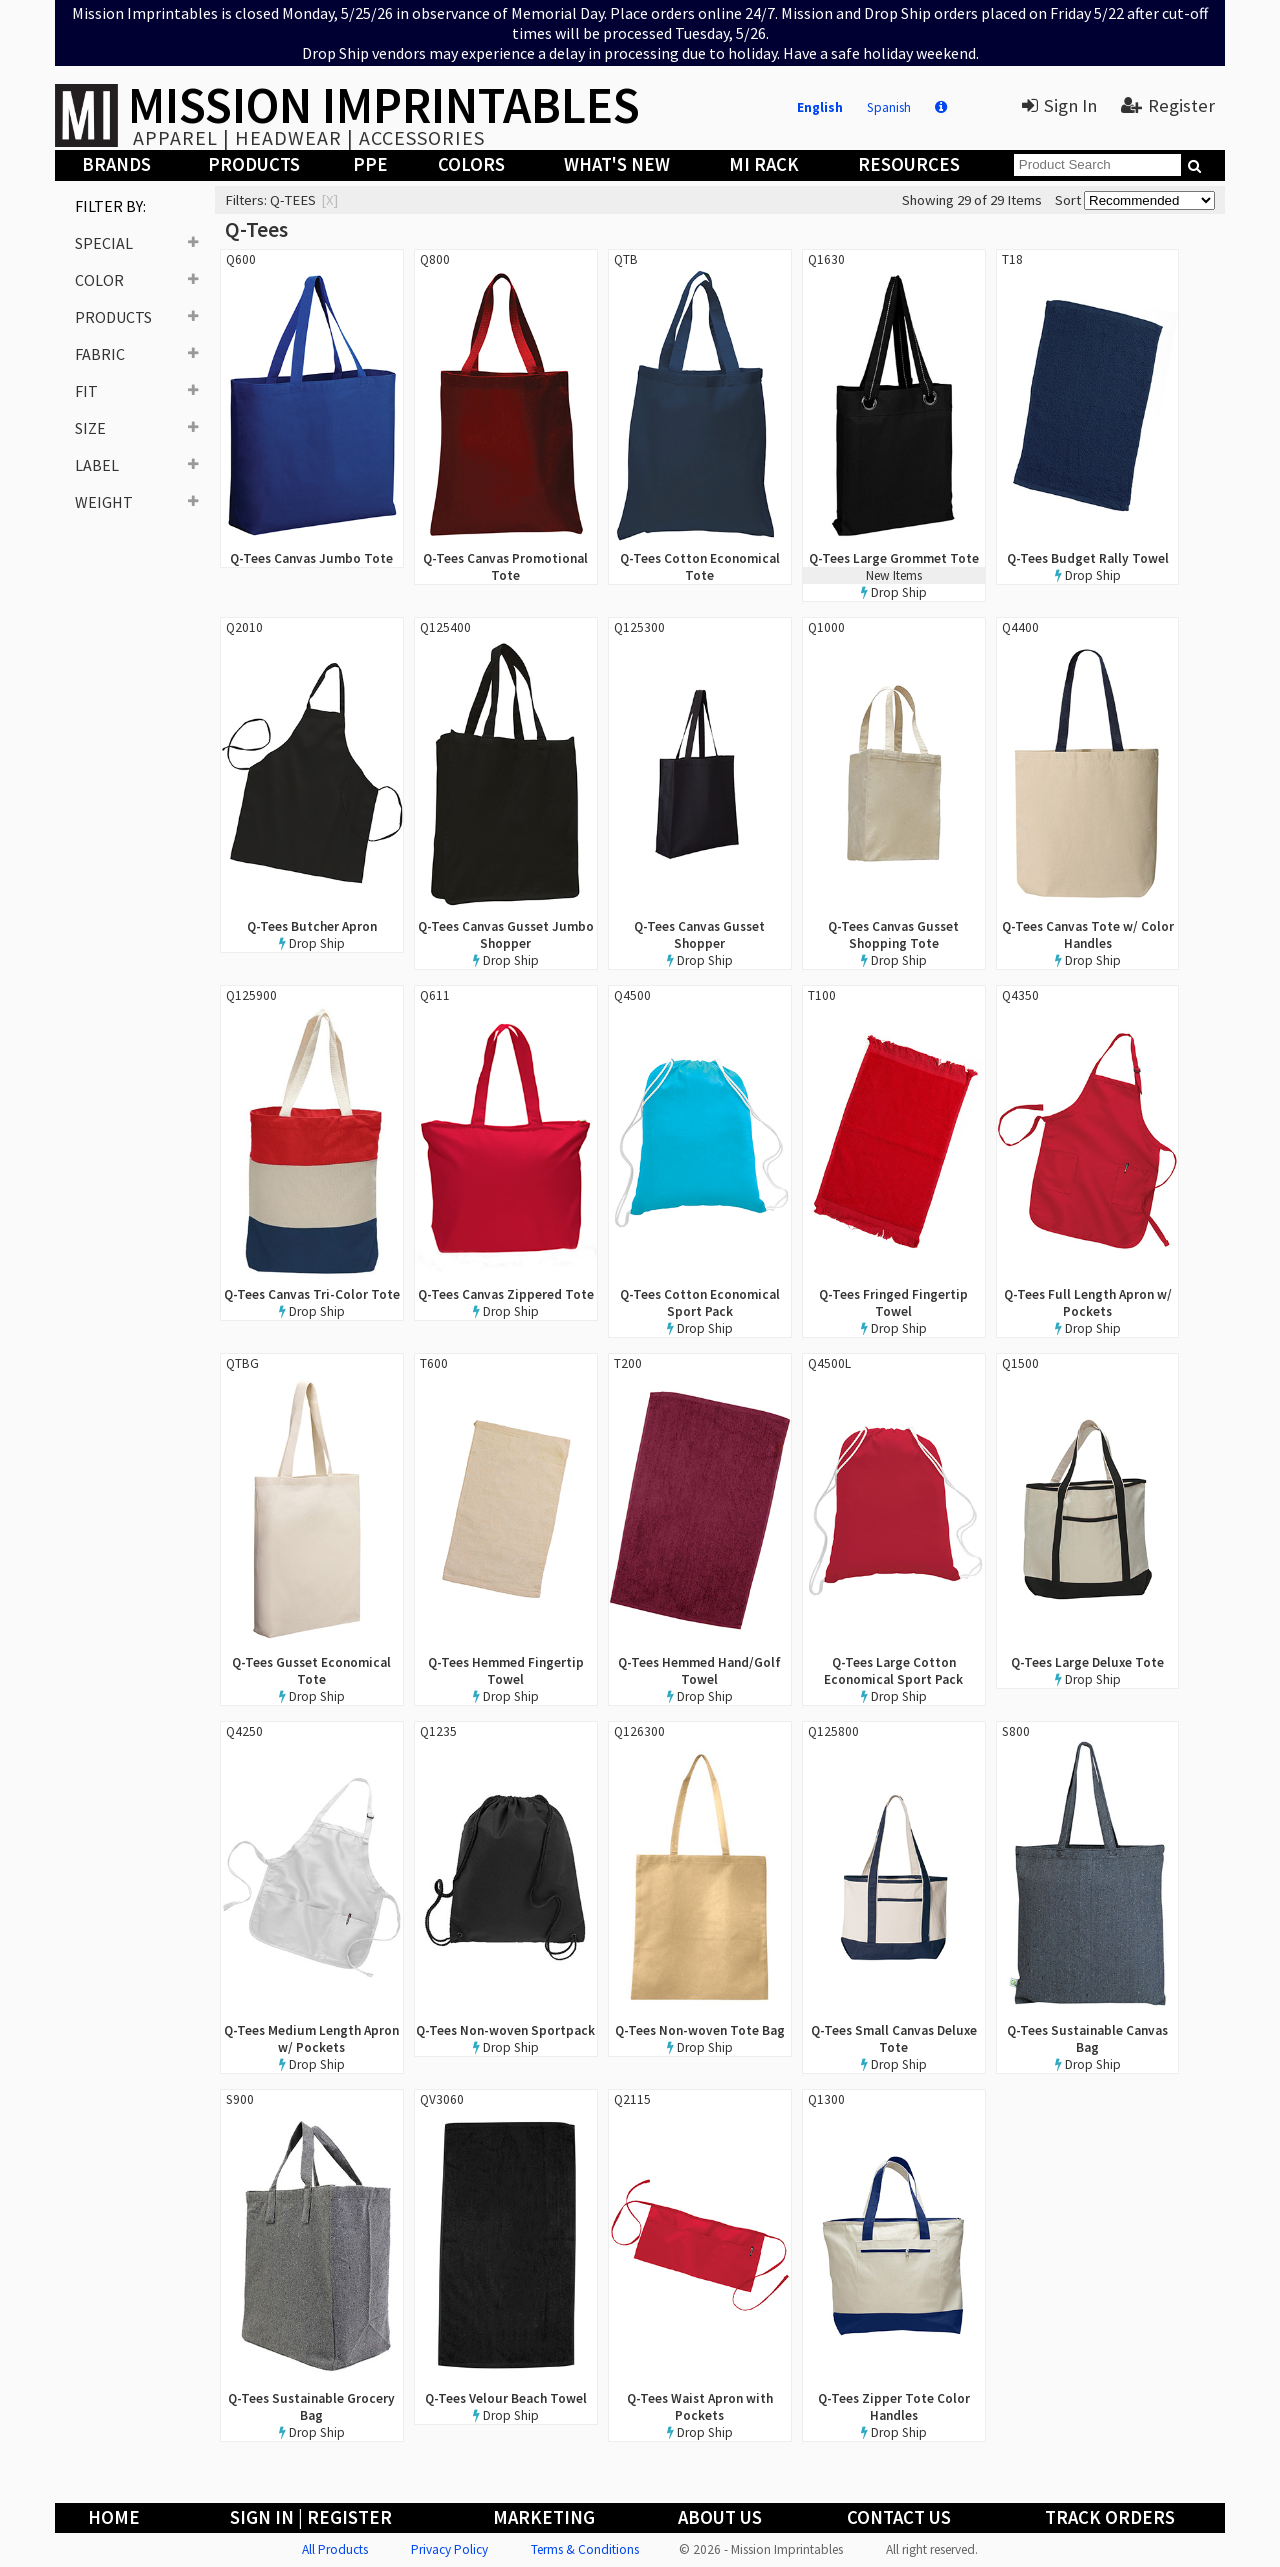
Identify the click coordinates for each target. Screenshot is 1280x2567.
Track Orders (1110, 2517)
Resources (909, 164)
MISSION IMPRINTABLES (384, 105)
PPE (370, 164)
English (820, 107)
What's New (617, 164)
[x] (329, 200)
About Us (720, 2517)
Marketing (544, 2517)
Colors (471, 164)
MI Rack (764, 164)
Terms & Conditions (585, 2549)
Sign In (1059, 105)
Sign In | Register (311, 2517)
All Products (335, 2549)
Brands (116, 164)
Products (254, 164)
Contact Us (899, 2517)
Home (114, 2517)
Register (1168, 105)
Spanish (889, 107)
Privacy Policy (449, 2549)
